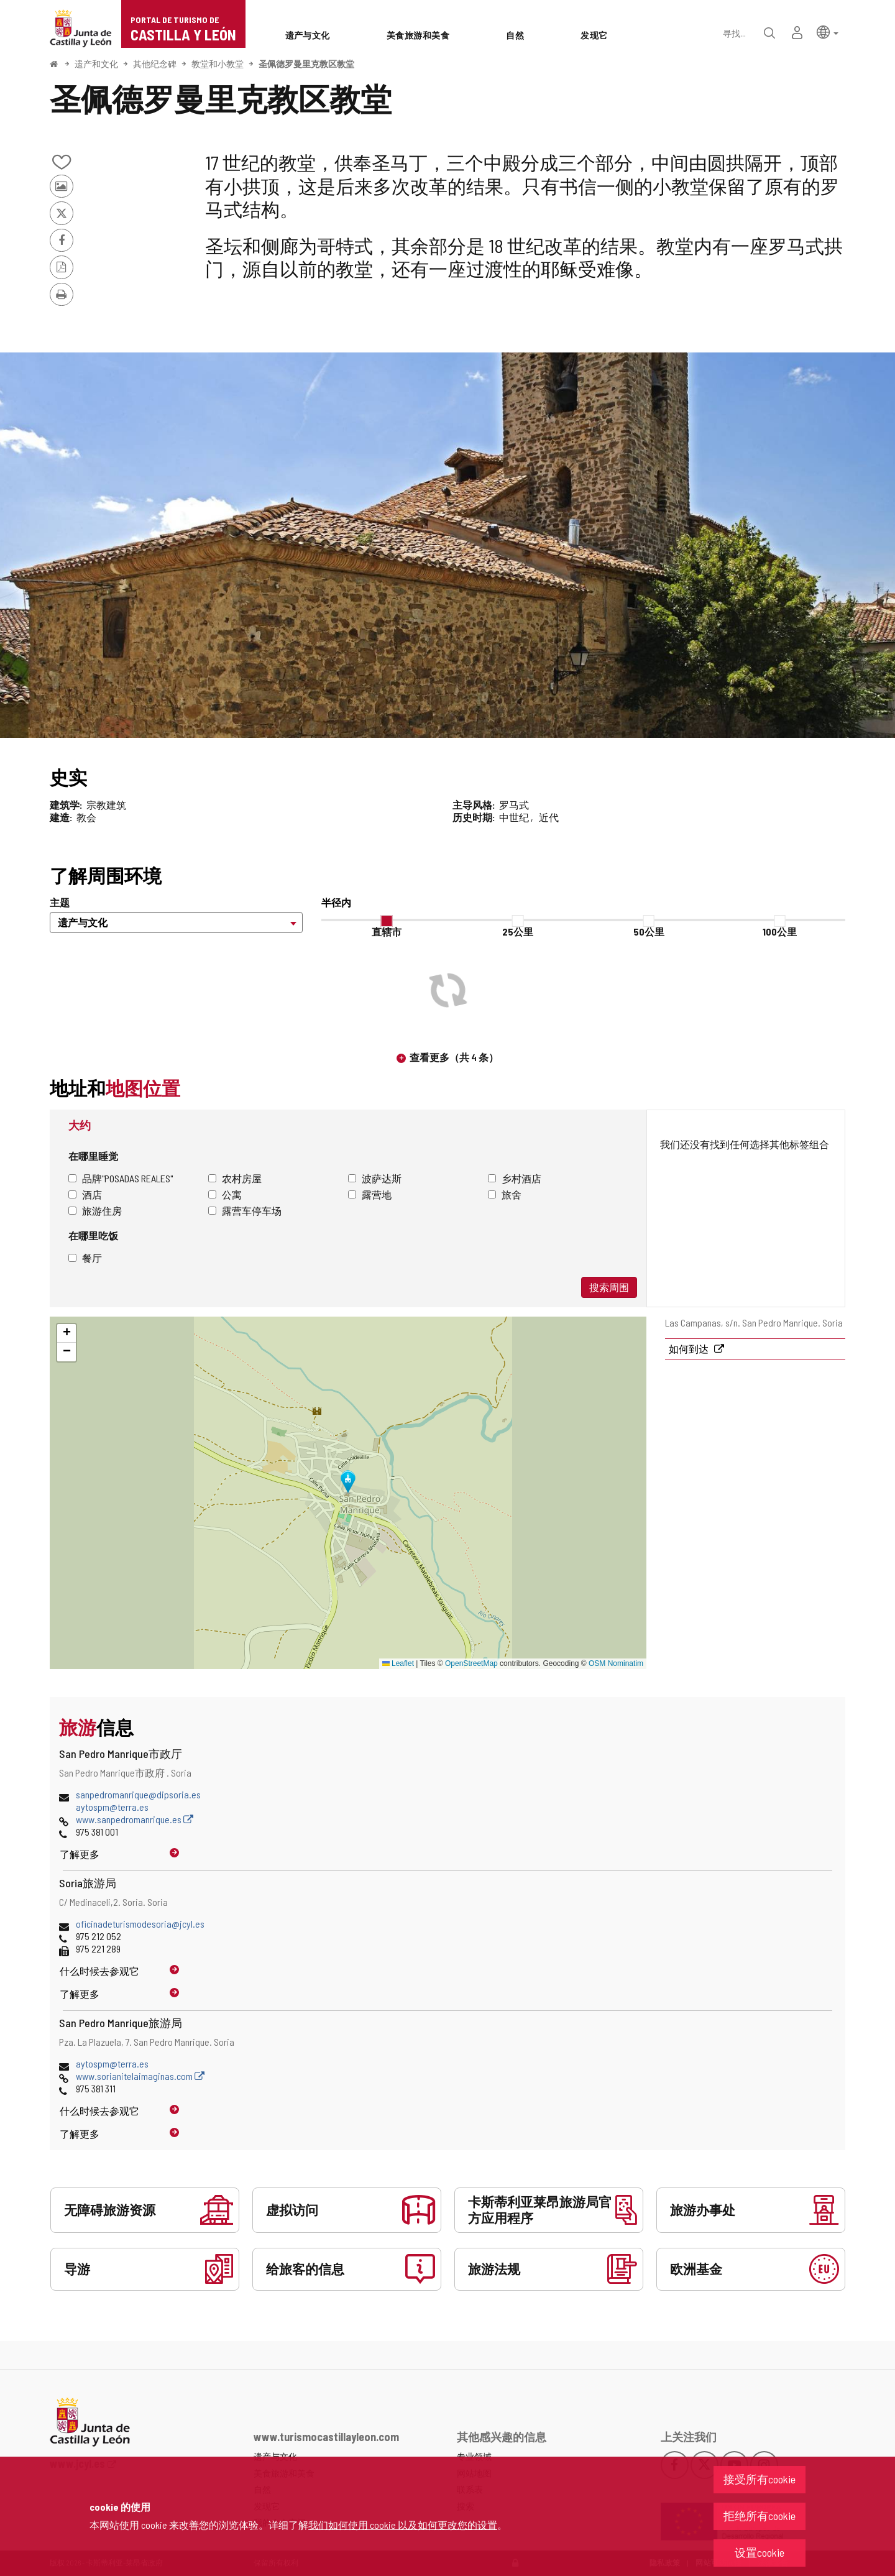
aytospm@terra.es (112, 1807)
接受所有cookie (759, 2479)
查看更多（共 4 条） (454, 1057)
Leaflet (398, 1663)
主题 (60, 902)
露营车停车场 (245, 1211)
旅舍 (504, 1194)
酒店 (85, 1194)
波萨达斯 (375, 1178)
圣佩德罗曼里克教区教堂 (306, 63)
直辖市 (387, 931)
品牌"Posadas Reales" (120, 1178)
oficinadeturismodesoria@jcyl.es (140, 1924)
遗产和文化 (96, 63)
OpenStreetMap (471, 1663)
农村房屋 (235, 1178)
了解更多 (79, 1854)
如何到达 (689, 1349)
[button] (827, 31)
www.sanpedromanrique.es (134, 1819)
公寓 (225, 1194)
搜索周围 (609, 1287)
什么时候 (99, 1971)
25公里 (517, 931)
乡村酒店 (514, 1178)
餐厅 (85, 1258)
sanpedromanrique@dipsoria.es (138, 1794)
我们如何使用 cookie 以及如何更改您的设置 (402, 2525)
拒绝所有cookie (759, 2516)
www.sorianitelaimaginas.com (140, 2076)
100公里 (780, 931)
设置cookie (759, 2552)
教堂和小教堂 (217, 63)
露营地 (370, 1194)
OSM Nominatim (616, 1663)
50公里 (648, 931)
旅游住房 (95, 1211)
